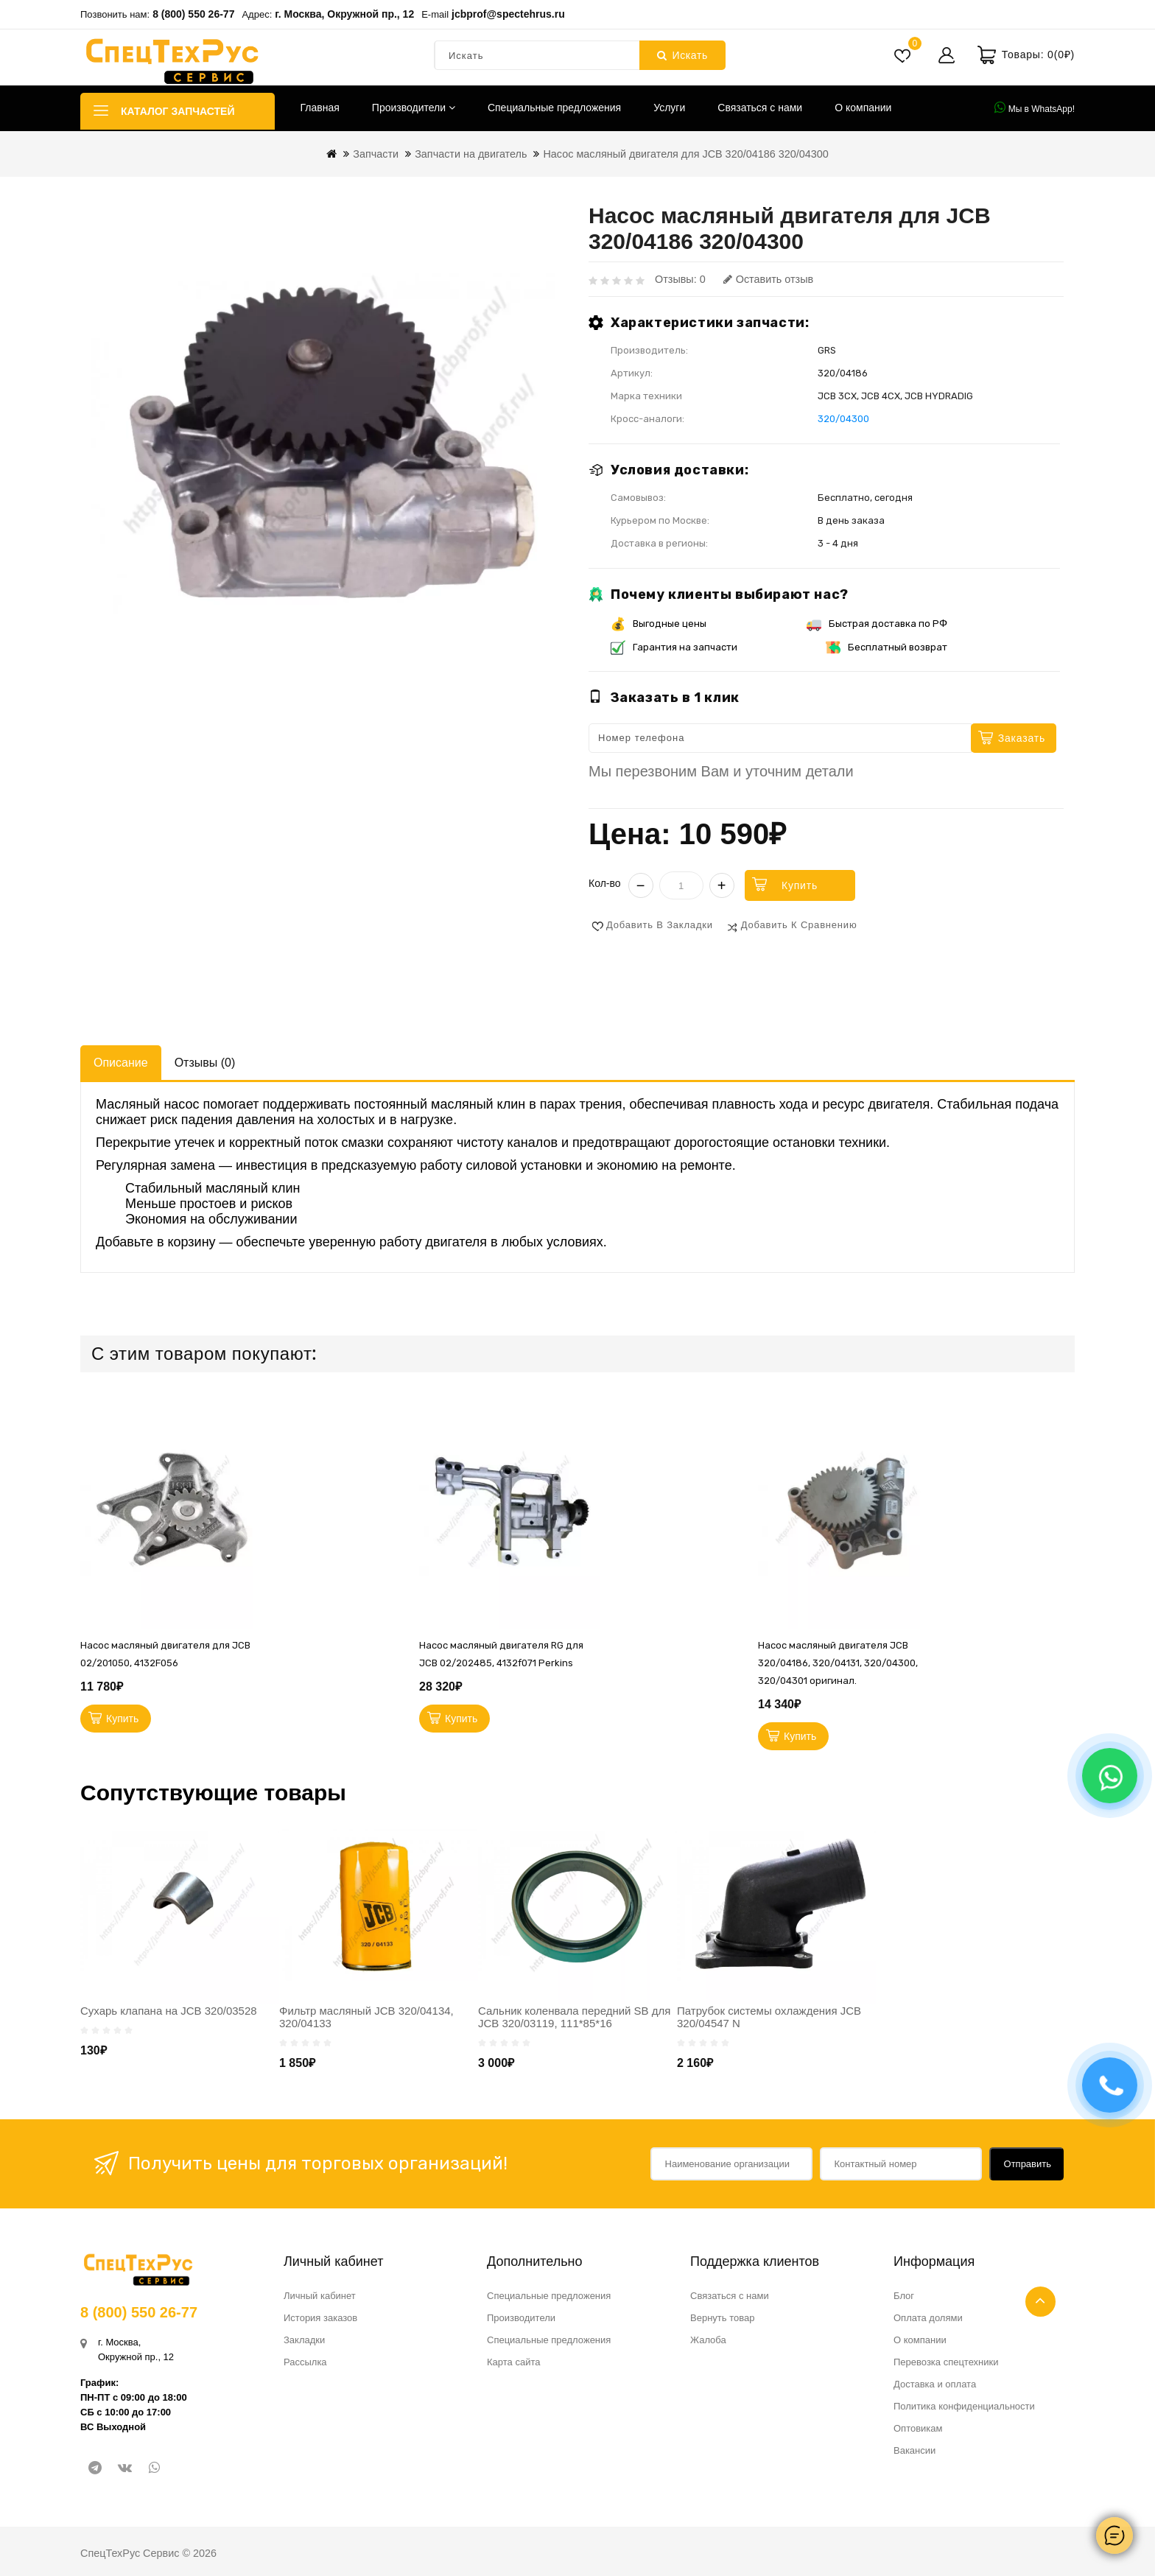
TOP (1040, 2301)
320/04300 (843, 418)
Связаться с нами (759, 107)
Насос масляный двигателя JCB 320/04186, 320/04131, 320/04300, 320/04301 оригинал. (838, 1663)
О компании (863, 107)
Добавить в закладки (659, 924)
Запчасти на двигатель (471, 154)
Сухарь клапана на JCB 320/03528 (168, 2010)
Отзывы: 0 (680, 279)
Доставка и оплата (935, 2384)
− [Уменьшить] (640, 885)
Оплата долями (928, 2317)
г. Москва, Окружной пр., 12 (344, 14)
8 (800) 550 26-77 (193, 14)
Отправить (1027, 2163)
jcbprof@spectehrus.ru (508, 14)
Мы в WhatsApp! (1034, 107)
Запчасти (376, 154)
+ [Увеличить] (721, 885)
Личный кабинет (320, 2295)
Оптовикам (918, 2428)
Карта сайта (513, 2362)
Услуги (669, 107)
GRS (827, 350)
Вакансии (914, 2450)
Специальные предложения (554, 107)
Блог (904, 2295)
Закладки (304, 2339)
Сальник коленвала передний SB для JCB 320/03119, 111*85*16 (574, 2016)
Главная (320, 107)
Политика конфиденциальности (964, 2406)
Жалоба (708, 2339)
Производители (413, 107)
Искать (682, 55)
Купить (800, 885)
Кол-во (605, 883)
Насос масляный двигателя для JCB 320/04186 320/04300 (685, 154)
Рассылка (305, 2362)
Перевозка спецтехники (946, 2362)
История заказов (320, 2317)
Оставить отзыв (768, 279)
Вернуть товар (722, 2317)
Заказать (1021, 738)
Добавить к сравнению (799, 924)
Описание (121, 1062)
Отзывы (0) (205, 1062)
